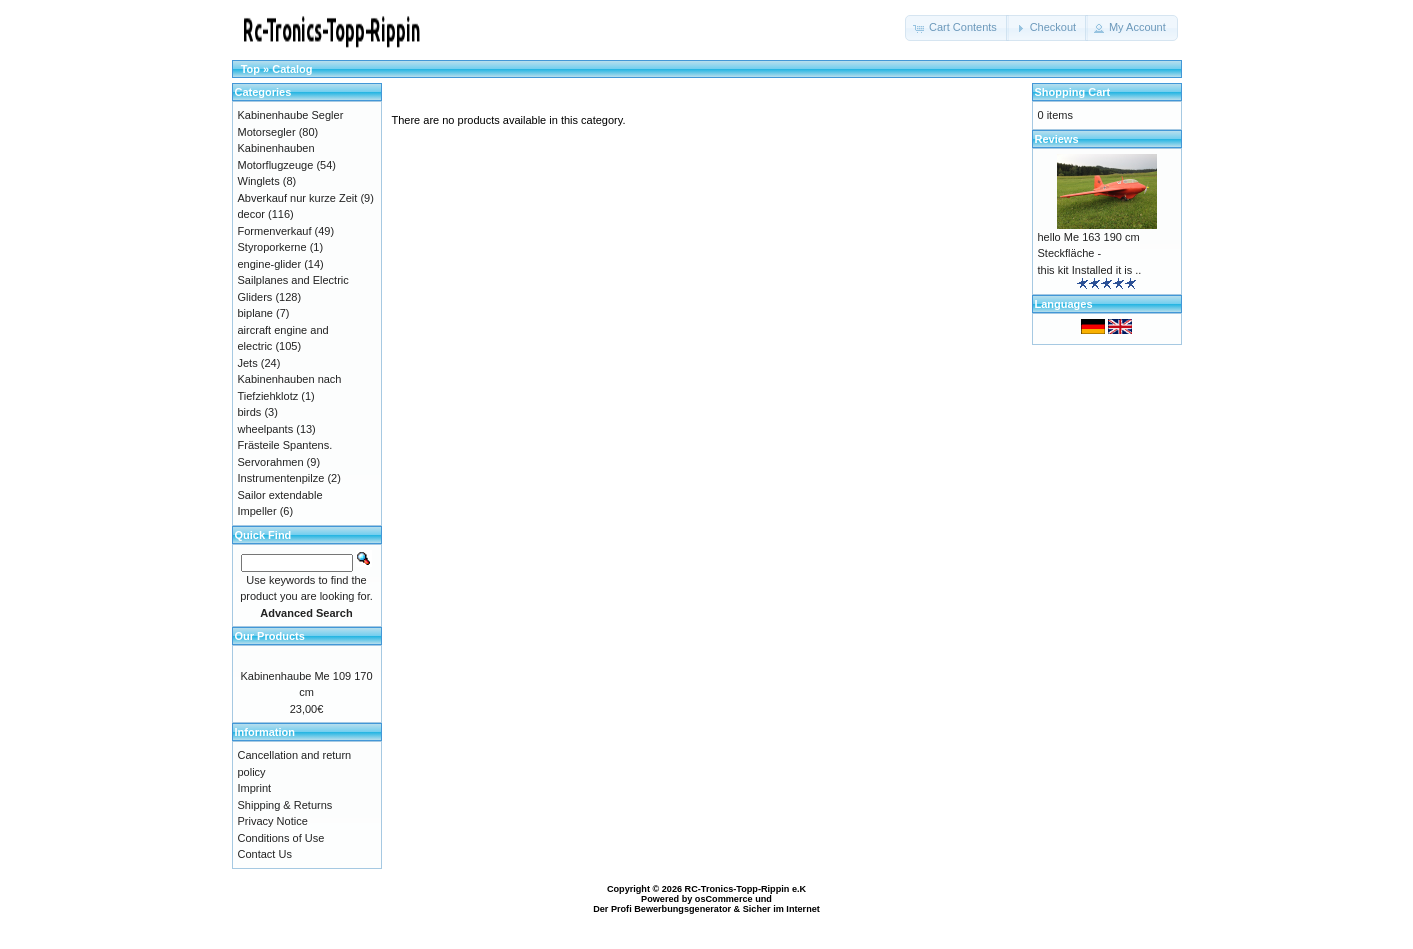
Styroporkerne (272, 247)
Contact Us (265, 854)
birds (250, 412)
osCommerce (724, 899)
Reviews (1057, 139)
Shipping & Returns (285, 805)
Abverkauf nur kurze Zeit (298, 198)
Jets (248, 363)
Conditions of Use (281, 838)
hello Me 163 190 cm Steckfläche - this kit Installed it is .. (1090, 253)
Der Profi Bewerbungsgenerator (662, 909)
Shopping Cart (1073, 92)
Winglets (259, 181)
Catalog (292, 69)
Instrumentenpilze (281, 478)
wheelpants (266, 429)
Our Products (270, 636)
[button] (957, 28)
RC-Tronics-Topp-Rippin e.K (746, 889)
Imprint (255, 788)
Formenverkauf (275, 231)
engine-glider (270, 264)
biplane (255, 313)
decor (252, 214)
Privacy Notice (273, 821)
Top (250, 69)
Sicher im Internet (781, 909)
